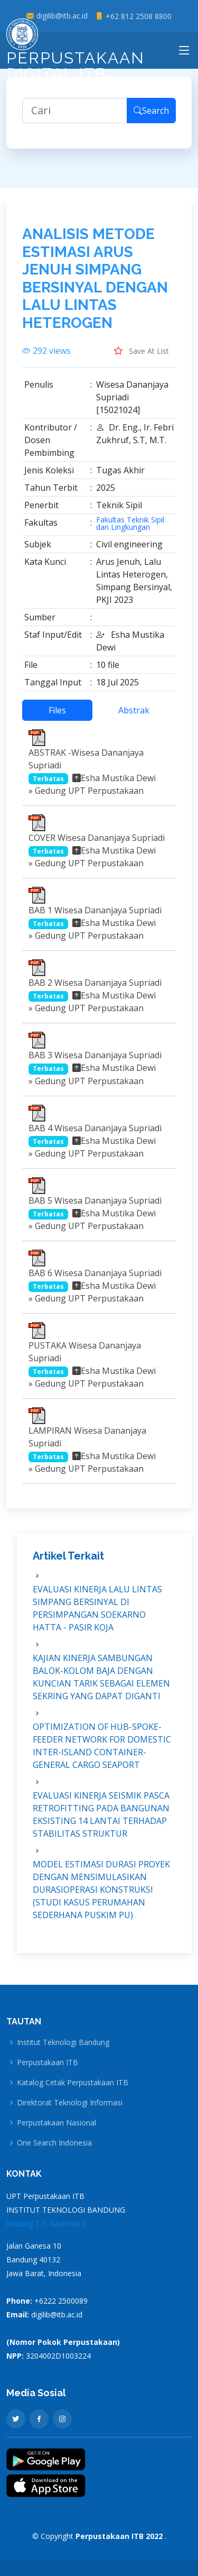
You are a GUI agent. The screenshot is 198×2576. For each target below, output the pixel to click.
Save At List (141, 357)
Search (151, 117)
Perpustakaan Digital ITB (75, 53)
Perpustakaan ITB (47, 2062)
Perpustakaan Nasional (56, 2122)
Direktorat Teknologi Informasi (69, 2102)
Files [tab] (57, 716)
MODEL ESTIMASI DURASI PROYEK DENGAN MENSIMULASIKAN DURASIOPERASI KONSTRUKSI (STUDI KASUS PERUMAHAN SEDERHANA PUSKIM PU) (101, 1896)
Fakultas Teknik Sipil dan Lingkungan (130, 529)
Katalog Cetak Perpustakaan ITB (72, 2082)
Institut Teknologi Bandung (63, 2042)
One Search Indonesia (54, 2143)
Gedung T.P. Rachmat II (46, 2224)
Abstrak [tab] (133, 716)
